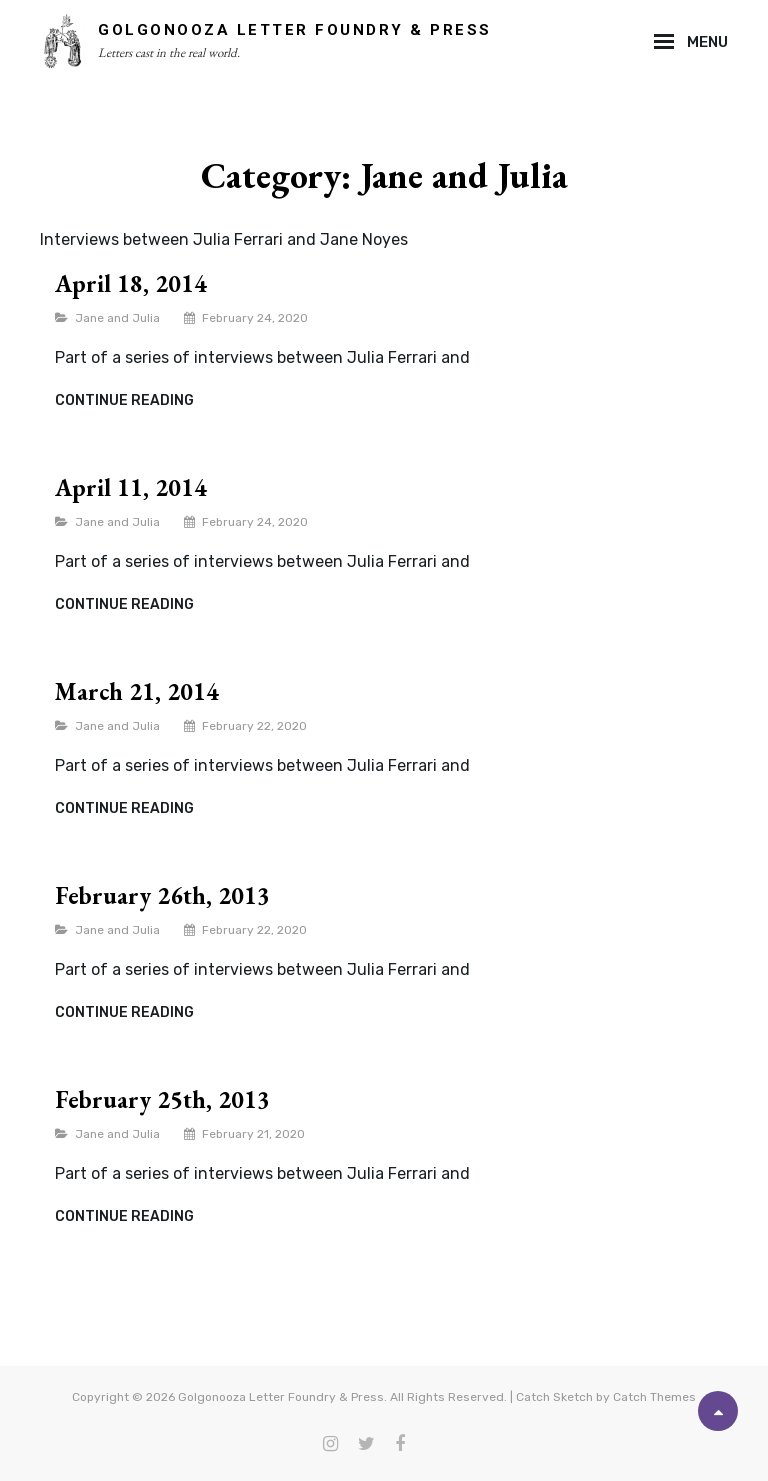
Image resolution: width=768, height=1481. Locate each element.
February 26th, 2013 (162, 895)
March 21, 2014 (137, 691)
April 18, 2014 (131, 283)
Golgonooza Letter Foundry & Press (295, 30)
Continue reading (124, 400)
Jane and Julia (117, 318)
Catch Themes (654, 1397)
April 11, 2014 (131, 487)
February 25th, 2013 (162, 1099)
